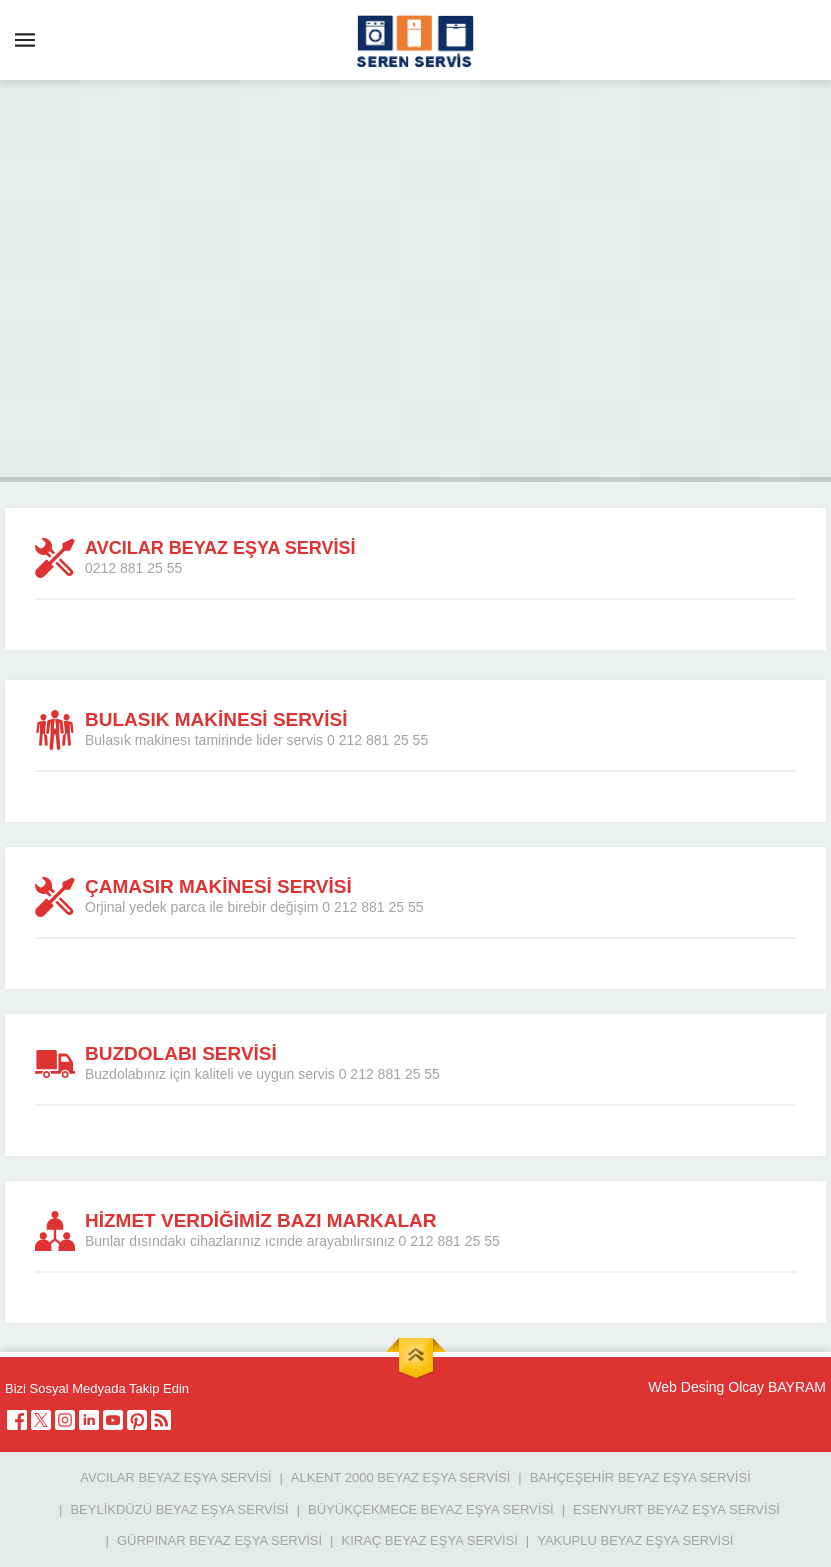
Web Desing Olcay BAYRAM (737, 1387)
